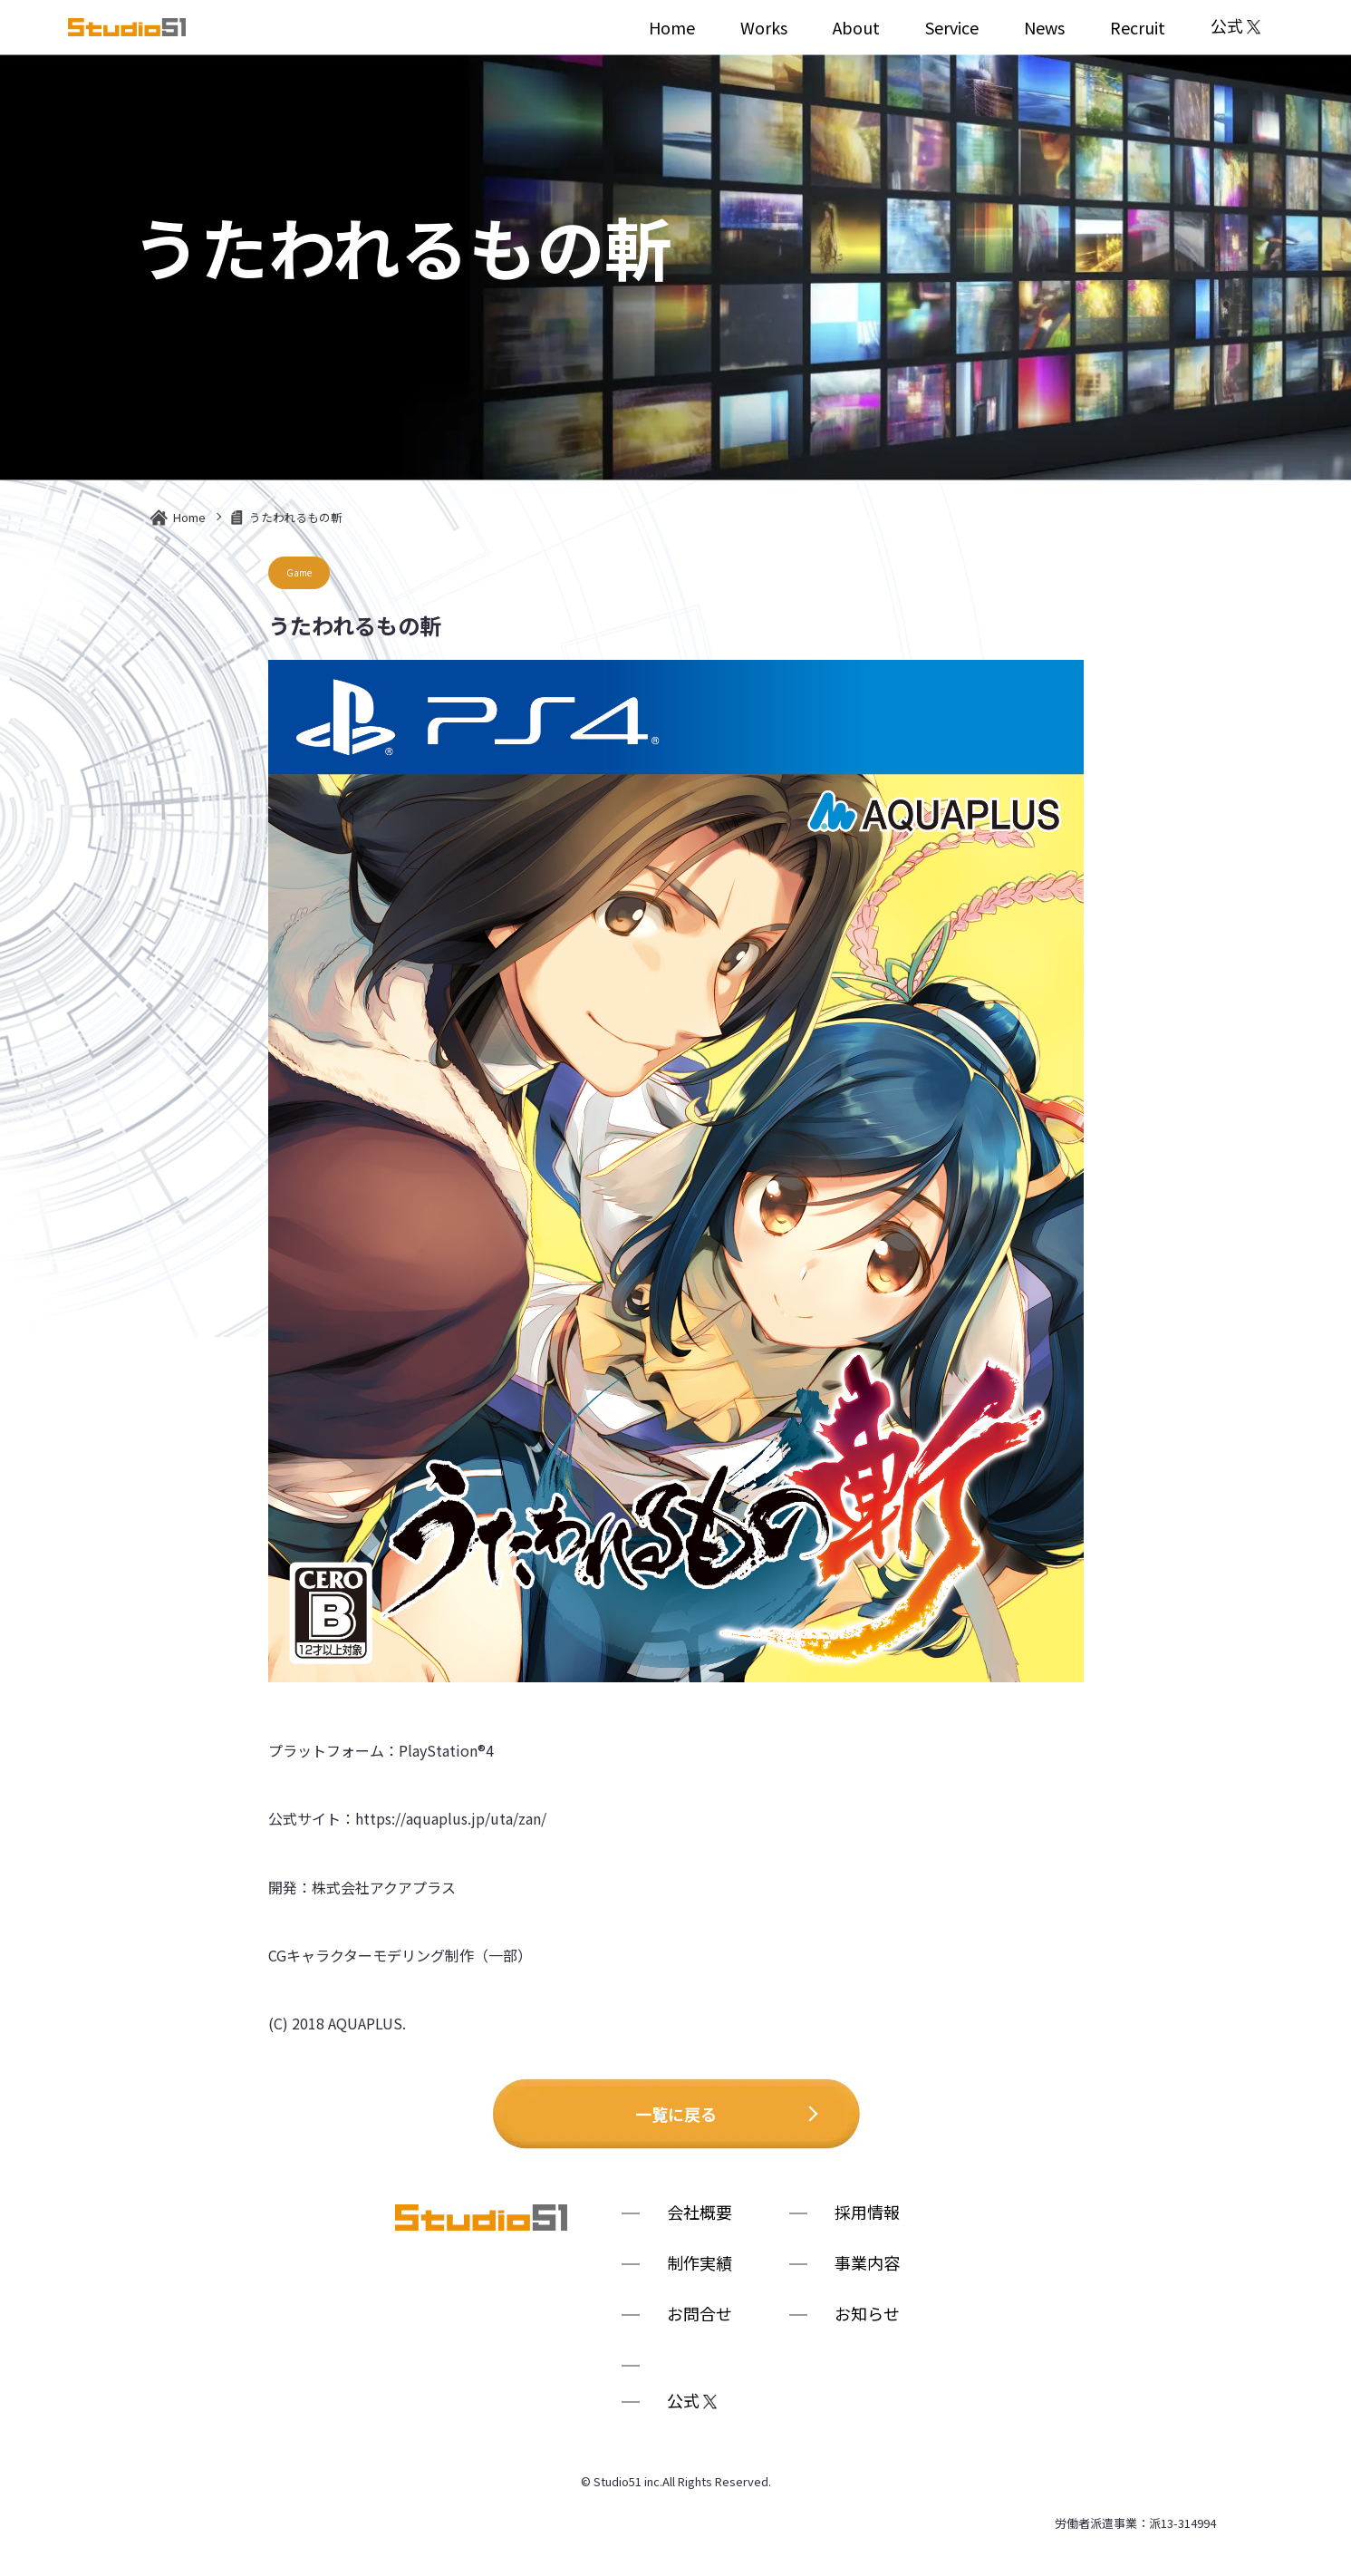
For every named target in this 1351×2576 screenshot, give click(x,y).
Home (672, 27)
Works (763, 27)
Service (952, 27)
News (1044, 27)
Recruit (1137, 27)
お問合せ (699, 2315)
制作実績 (699, 2264)
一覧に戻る (676, 2114)
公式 (1235, 27)
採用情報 (867, 2213)
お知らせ (867, 2315)
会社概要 (699, 2213)
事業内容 (867, 2264)
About (856, 27)
